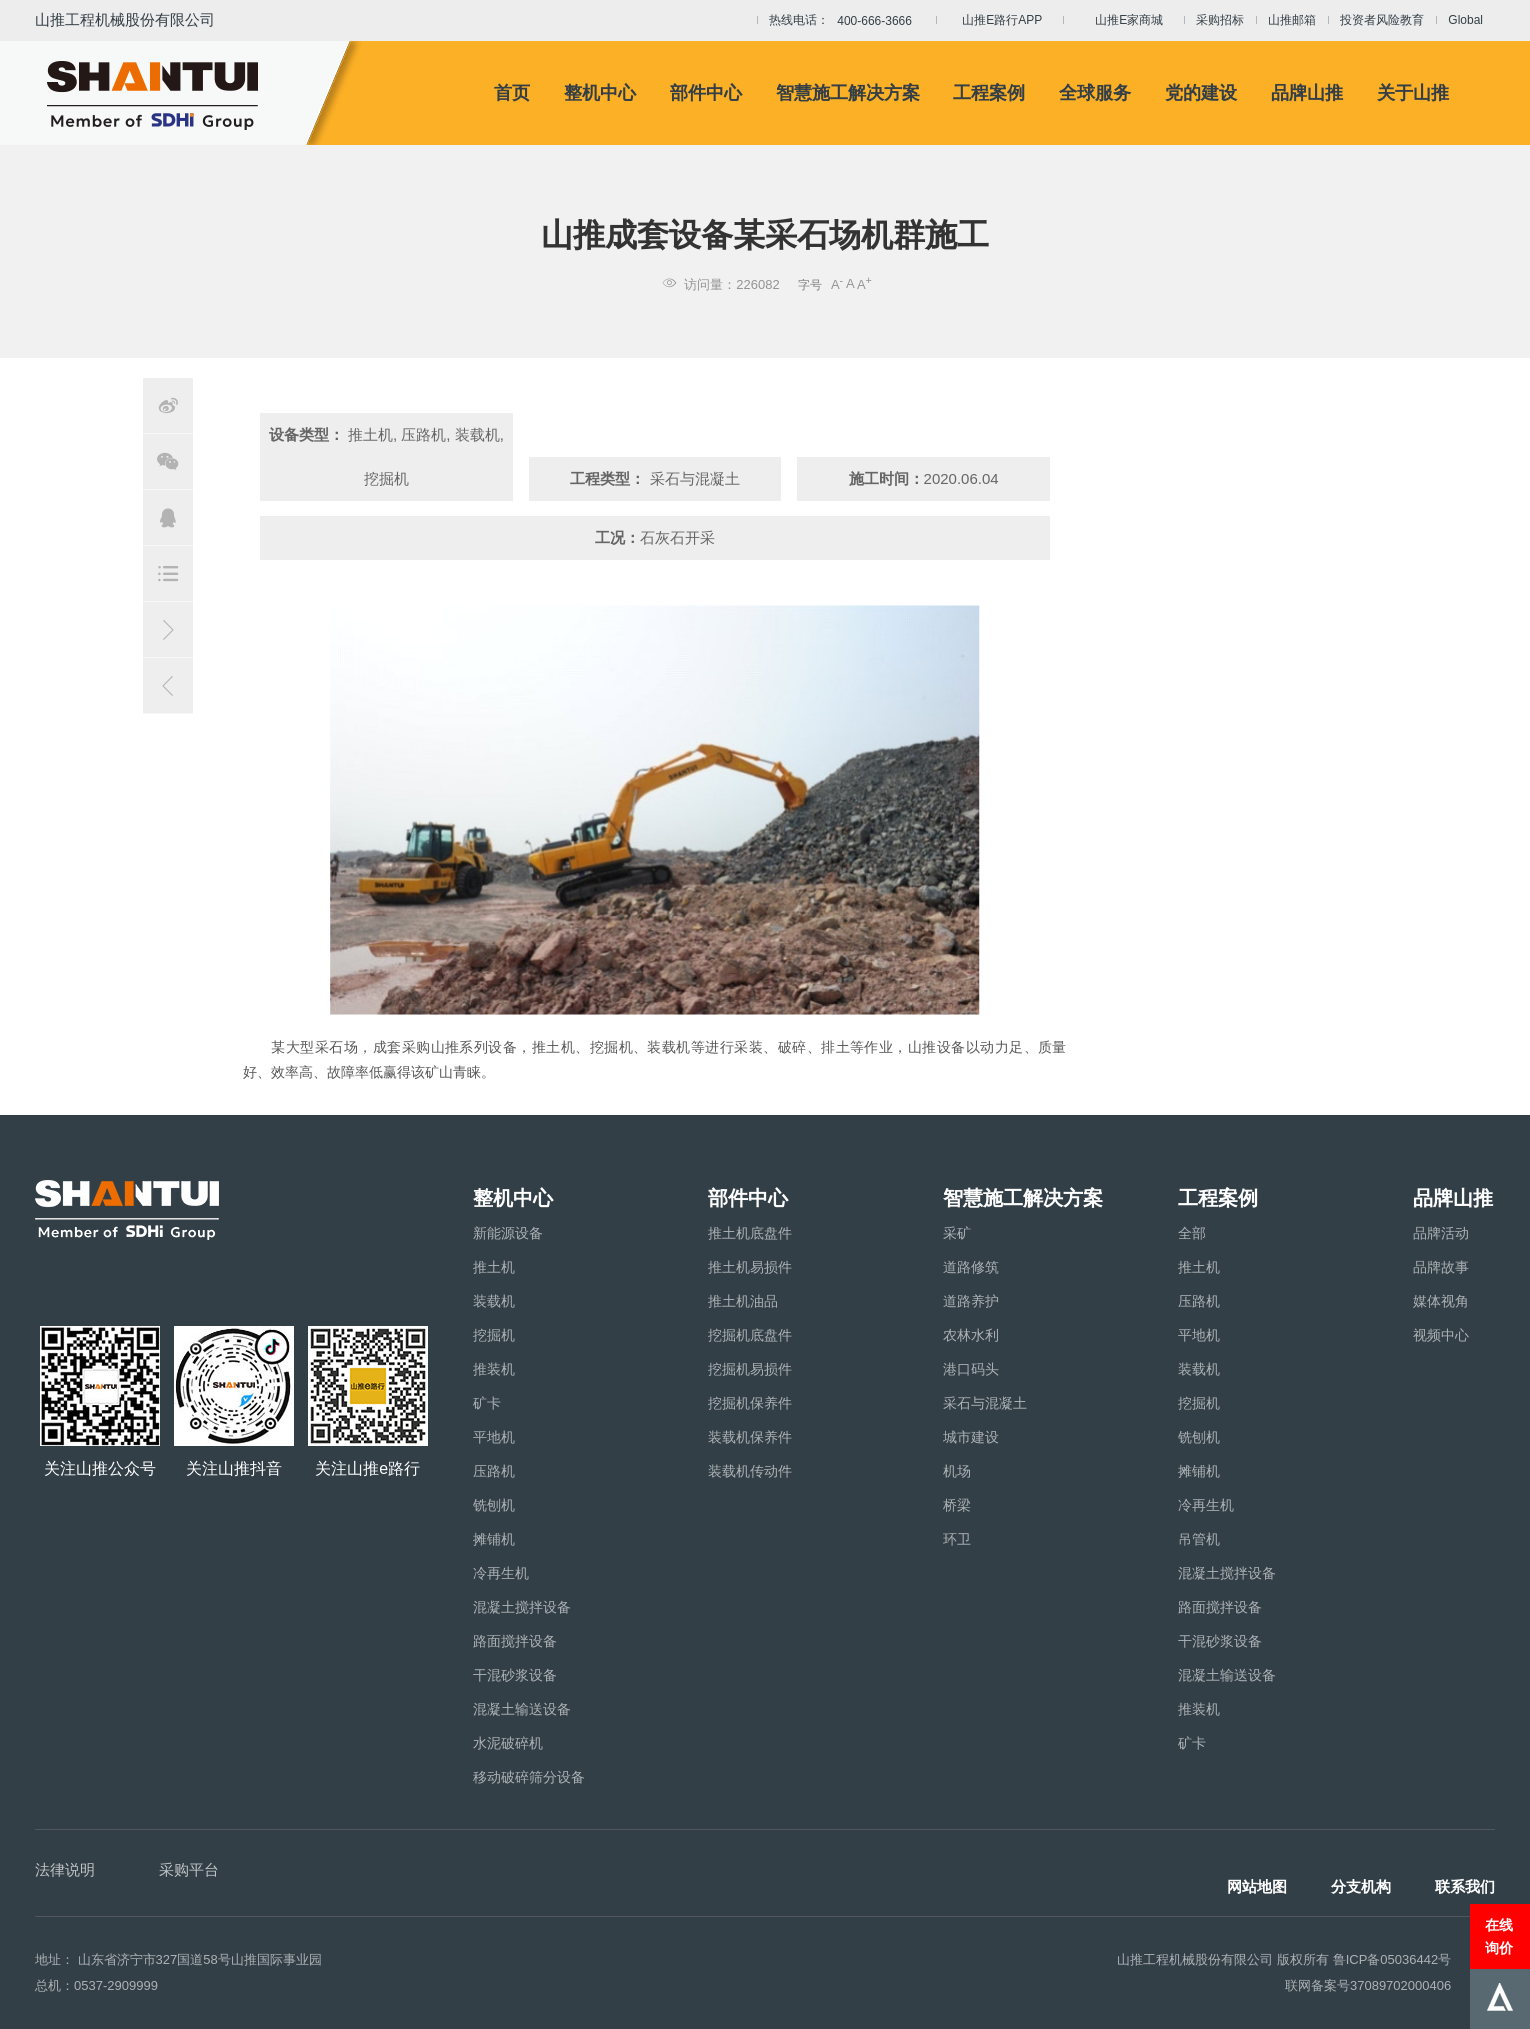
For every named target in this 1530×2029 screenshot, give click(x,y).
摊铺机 (494, 1539)
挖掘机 (494, 1335)
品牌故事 (1441, 1267)
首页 (512, 93)
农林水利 (971, 1335)
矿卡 (487, 1403)
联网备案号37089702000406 (1368, 1985)
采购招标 (1220, 20)
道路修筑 (971, 1267)
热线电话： (846, 21)
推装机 (494, 1369)
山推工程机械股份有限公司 (125, 19)
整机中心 (600, 93)
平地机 (494, 1437)
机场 (957, 1471)
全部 (1192, 1233)
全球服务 (1095, 93)
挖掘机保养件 (750, 1403)
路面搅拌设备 (515, 1641)
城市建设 (971, 1437)
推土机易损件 (750, 1267)
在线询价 (1499, 1936)
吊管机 (1199, 1539)
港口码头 (971, 1369)
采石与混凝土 (985, 1403)
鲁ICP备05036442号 (1392, 1959)
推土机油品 (743, 1301)
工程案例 (989, 93)
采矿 (957, 1233)
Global (1465, 20)
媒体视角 (1441, 1301)
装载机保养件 (750, 1437)
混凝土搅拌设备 (522, 1607)
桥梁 (957, 1505)
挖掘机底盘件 (750, 1335)
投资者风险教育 (1382, 20)
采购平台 (189, 1869)
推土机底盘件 (750, 1233)
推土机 (494, 1267)
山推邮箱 (1292, 20)
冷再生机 (501, 1573)
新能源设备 (508, 1233)
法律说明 (65, 1869)
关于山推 (1413, 93)
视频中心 (1441, 1335)
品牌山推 (1307, 93)
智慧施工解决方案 (848, 93)
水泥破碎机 (508, 1743)
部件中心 (706, 93)
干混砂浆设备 (515, 1675)
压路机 (494, 1471)
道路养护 (971, 1301)
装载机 (494, 1301)
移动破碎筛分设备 (529, 1777)
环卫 (957, 1539)
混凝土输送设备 (522, 1709)
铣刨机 (494, 1505)
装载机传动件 (750, 1471)
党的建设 (1201, 93)
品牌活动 (1441, 1233)
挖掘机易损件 (750, 1369)
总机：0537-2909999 (96, 1985)
